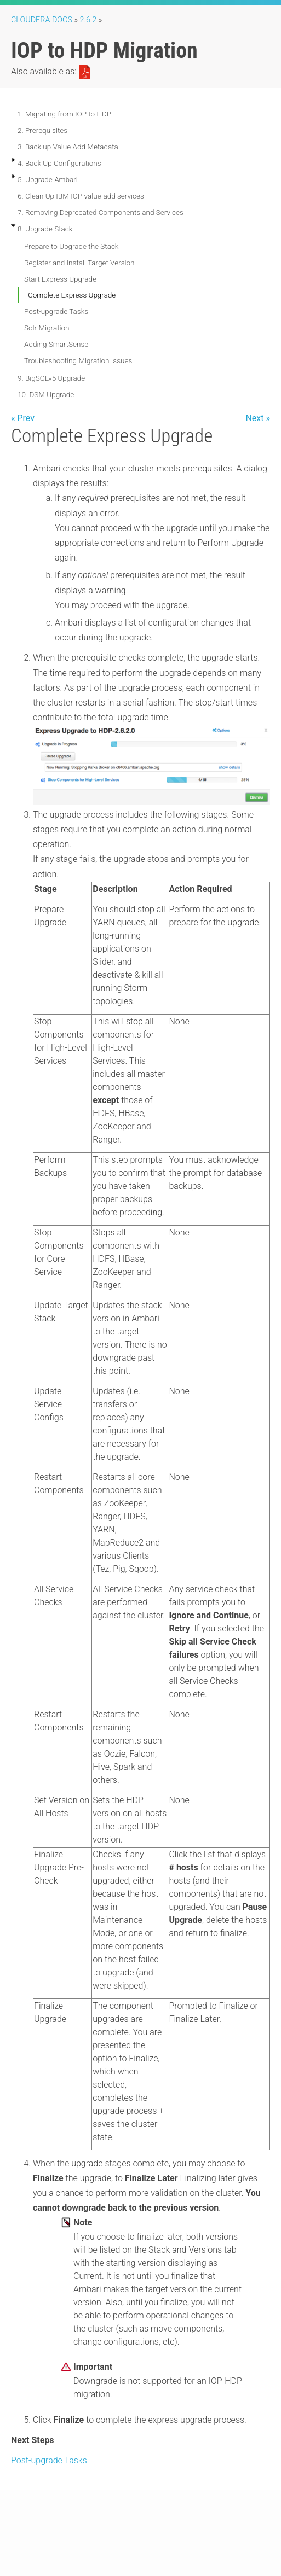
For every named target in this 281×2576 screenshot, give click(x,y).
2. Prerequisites (42, 130)
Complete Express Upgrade (72, 294)
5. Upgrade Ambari (48, 179)
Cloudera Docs (41, 20)
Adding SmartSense (56, 344)
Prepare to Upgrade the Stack (71, 246)
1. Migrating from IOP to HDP (64, 113)
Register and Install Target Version (79, 262)
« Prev (23, 418)
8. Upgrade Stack (45, 228)
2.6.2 (88, 20)
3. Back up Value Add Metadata (68, 146)
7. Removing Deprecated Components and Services (100, 212)
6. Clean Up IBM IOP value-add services (81, 195)
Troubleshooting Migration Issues (78, 360)
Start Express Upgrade (60, 279)
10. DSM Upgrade (46, 394)
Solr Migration (47, 327)
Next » (257, 418)
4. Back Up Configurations (59, 163)
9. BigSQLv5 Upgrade (51, 378)
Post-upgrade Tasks (56, 311)
